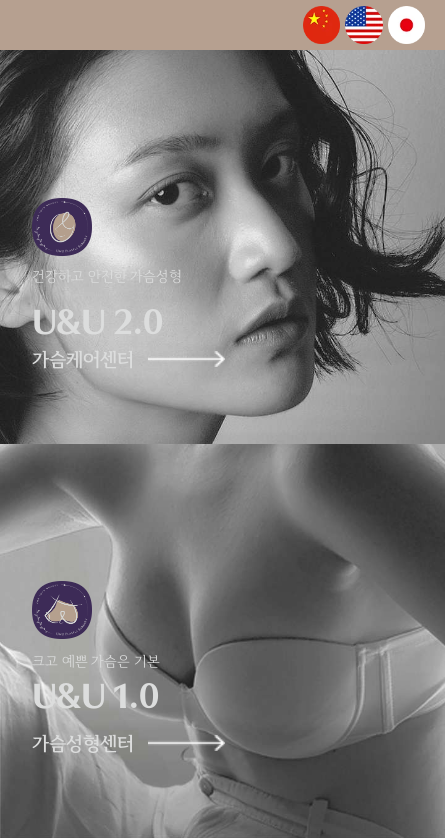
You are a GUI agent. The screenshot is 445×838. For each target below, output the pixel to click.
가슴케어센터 (116, 360)
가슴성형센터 (116, 744)
